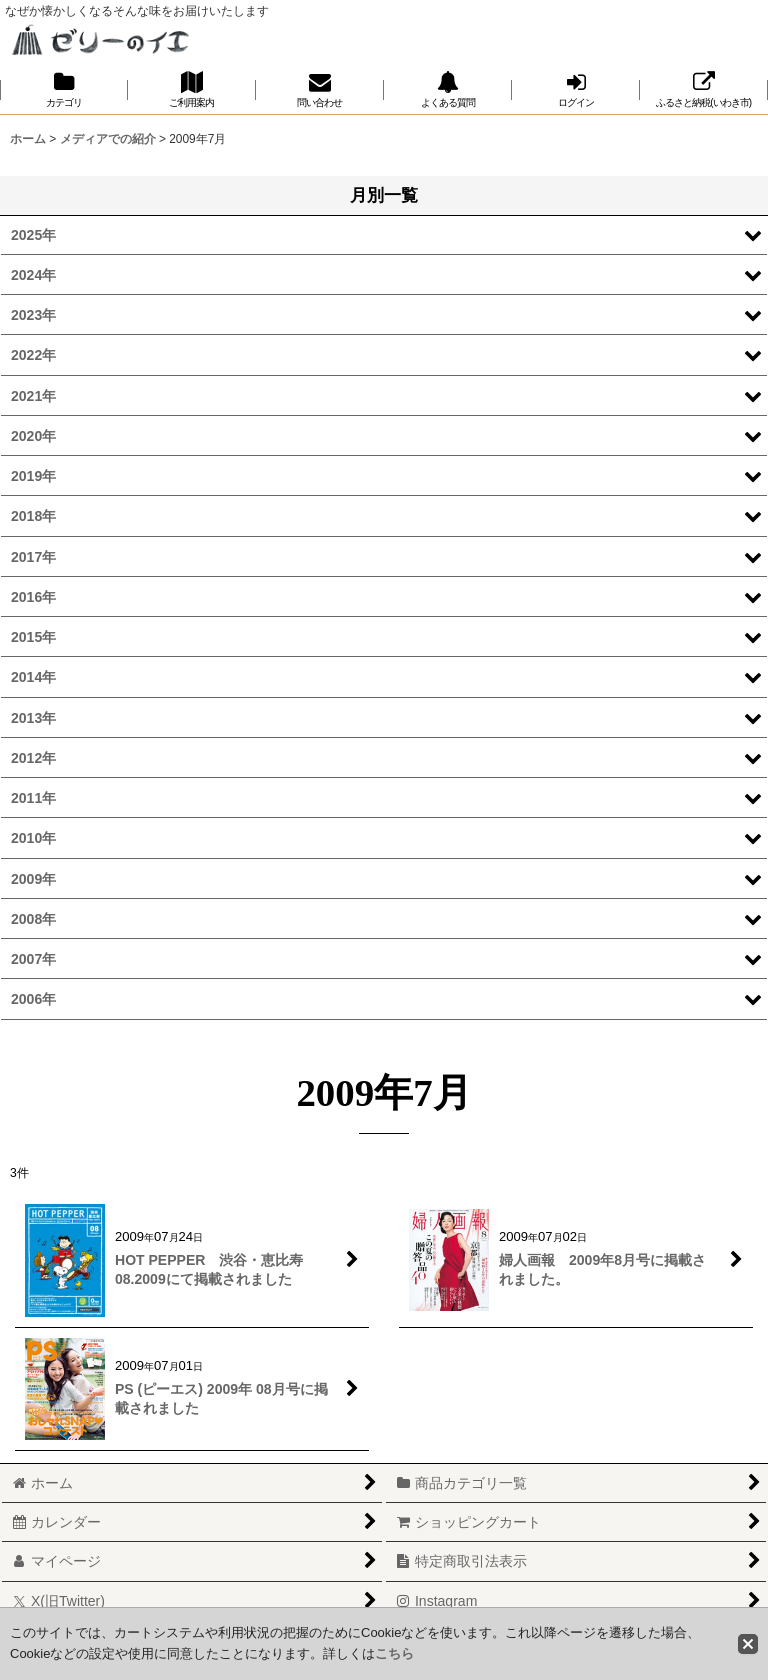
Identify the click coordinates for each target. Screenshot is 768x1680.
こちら (394, 1653)
